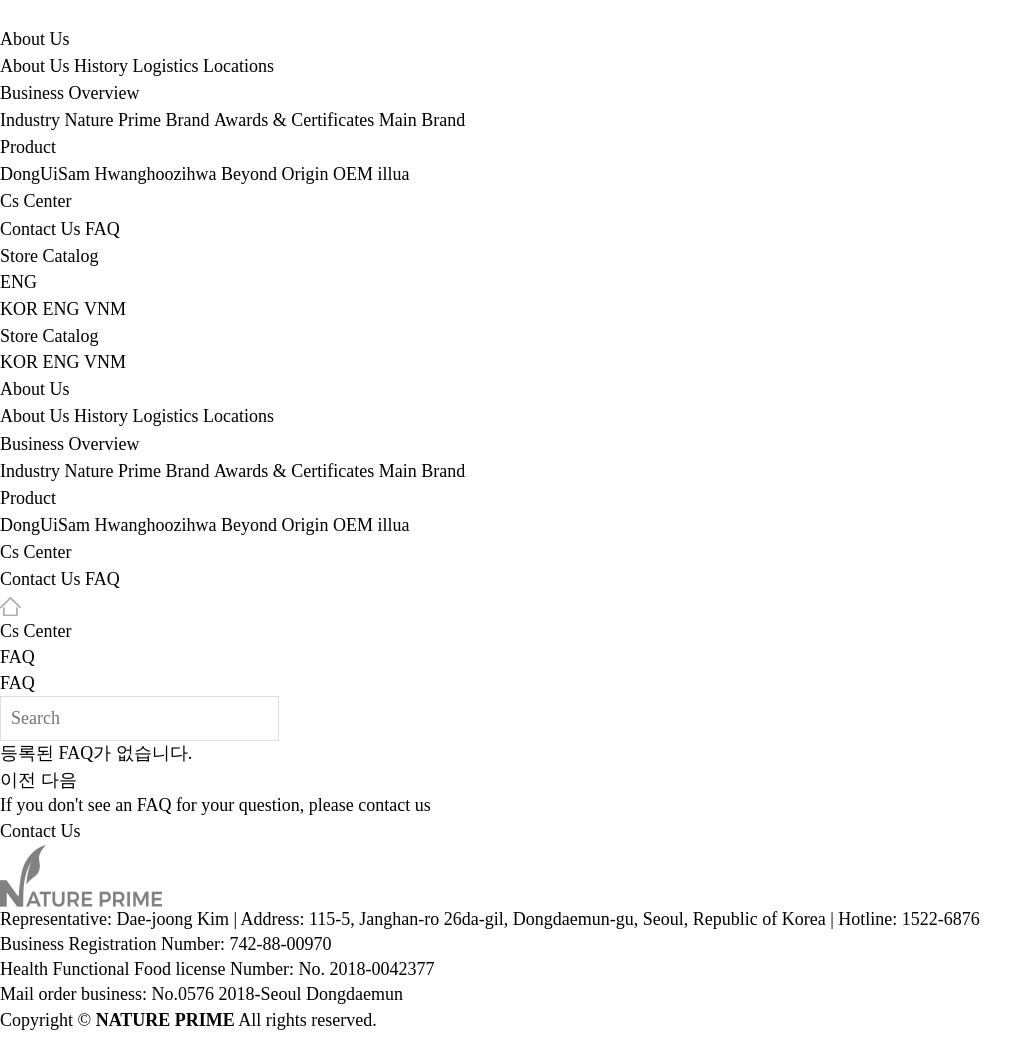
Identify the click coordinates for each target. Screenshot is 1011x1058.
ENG (18, 282)
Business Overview (69, 93)
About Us (35, 39)
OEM (353, 175)
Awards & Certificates (294, 120)
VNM (105, 309)
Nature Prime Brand (137, 120)
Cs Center (36, 202)
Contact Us (40, 229)
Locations (238, 66)
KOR (19, 309)
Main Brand (422, 120)
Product (28, 148)
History (101, 66)
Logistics (166, 66)
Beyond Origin (275, 175)
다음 (59, 780)
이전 (18, 780)
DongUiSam (45, 175)
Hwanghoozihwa (156, 175)
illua (393, 175)
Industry (30, 120)
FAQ (102, 229)
